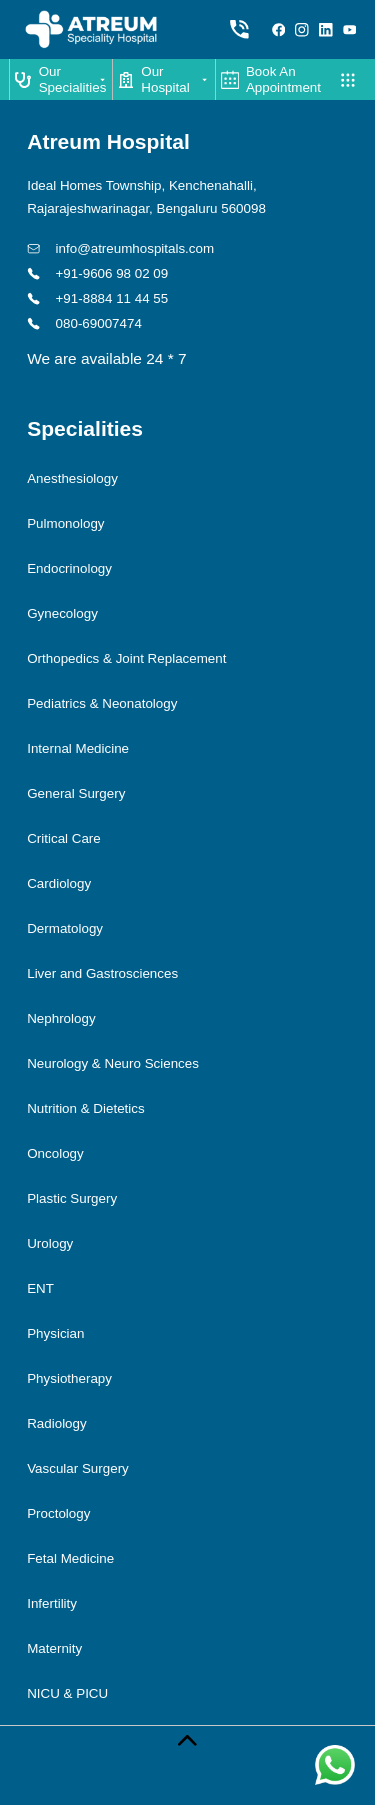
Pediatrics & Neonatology (102, 703)
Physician (55, 1333)
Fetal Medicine (70, 1558)
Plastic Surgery (72, 1198)
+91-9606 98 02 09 (97, 273)
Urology (50, 1243)
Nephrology (61, 1018)
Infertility (52, 1603)
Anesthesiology (72, 478)
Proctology (58, 1513)
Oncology (55, 1153)
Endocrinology (69, 568)
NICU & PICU (67, 1693)
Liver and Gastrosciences (102, 973)
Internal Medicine (78, 748)
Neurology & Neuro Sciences (113, 1063)
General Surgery (76, 793)
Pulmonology (65, 523)
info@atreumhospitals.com (120, 248)
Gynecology (62, 613)
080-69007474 (84, 323)
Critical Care (64, 838)
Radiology (56, 1423)
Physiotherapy (69, 1378)
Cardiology (59, 883)
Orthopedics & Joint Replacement (126, 658)
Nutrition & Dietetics (85, 1108)
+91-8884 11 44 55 (97, 298)
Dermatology (65, 928)
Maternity (54, 1648)
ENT (40, 1288)
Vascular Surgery (78, 1468)
